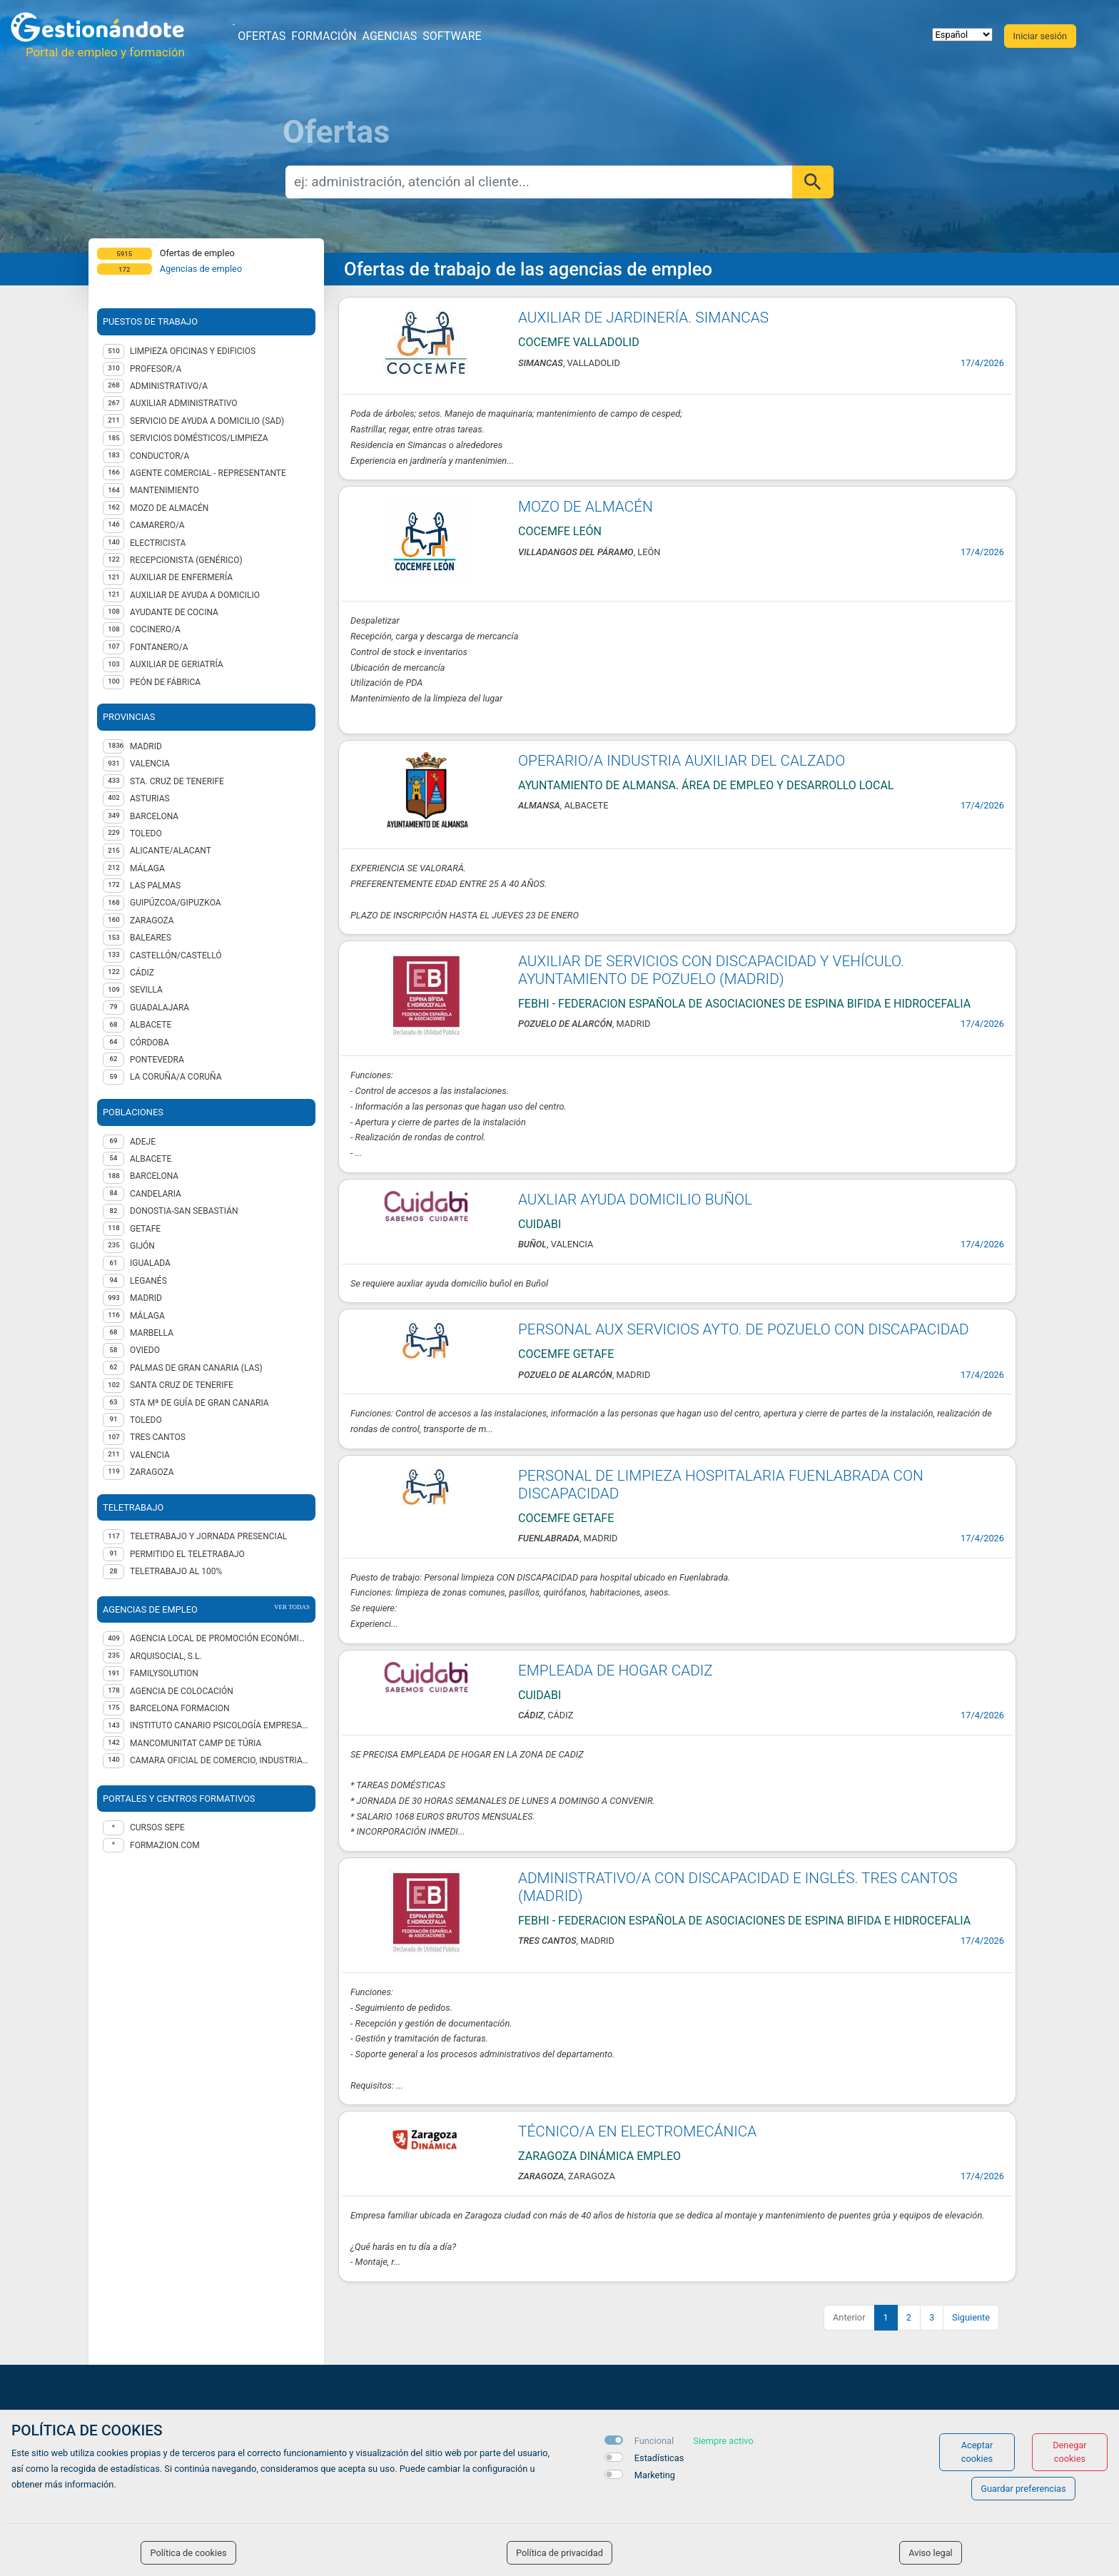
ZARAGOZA (152, 921)
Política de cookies (188, 2552)
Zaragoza (152, 1472)
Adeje (143, 1142)
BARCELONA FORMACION (180, 1708)
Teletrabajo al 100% (176, 1571)
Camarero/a (157, 525)
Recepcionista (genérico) (186, 560)
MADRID (146, 746)
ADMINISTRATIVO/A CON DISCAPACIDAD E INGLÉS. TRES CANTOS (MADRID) (737, 1887)
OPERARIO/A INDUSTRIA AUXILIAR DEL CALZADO (681, 760)
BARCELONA (154, 816)
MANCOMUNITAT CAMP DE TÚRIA (195, 1743)
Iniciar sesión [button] (1040, 36)
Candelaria (155, 1194)
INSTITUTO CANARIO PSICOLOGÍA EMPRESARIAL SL (220, 1725)
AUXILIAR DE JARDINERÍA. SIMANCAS (643, 317)
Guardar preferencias (1023, 2488)
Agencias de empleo (201, 268)
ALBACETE (150, 1025)
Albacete (150, 1159)
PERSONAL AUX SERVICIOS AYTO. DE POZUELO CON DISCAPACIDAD (743, 1329)
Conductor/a (159, 456)
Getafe (145, 1229)
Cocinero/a (155, 629)
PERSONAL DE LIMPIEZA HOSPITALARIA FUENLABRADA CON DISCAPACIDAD (720, 1484)
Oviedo (145, 1350)
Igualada (150, 1263)
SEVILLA (146, 990)
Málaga (147, 1316)
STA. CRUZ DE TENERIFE (177, 781)
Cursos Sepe (157, 1827)
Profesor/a (155, 369)
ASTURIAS (150, 798)
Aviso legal (930, 2552)
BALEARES (150, 938)
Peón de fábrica (165, 682)
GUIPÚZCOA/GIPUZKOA (175, 903)
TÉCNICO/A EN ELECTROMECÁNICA (637, 2131)
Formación (323, 36)
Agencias (390, 36)
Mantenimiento (164, 490)
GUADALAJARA (159, 1008)
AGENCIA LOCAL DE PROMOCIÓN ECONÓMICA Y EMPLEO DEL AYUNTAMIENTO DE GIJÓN (220, 1638)
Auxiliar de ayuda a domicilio (195, 595)
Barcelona (154, 1176)
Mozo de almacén (169, 508)
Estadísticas (659, 2458)
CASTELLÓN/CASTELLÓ (176, 955)
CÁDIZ (142, 973)
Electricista (158, 543)
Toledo (146, 1420)
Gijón (142, 1246)
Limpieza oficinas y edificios (192, 351)
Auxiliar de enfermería (181, 577)
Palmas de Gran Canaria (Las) (196, 1368)
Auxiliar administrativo (184, 403)
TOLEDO (146, 833)
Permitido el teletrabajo (187, 1554)
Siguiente (971, 2317)
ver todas (292, 1607)
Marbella (151, 1333)
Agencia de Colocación (181, 1691)
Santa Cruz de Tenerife (181, 1385)
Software (451, 36)
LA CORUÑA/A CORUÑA (176, 1077)
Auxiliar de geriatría (176, 664)
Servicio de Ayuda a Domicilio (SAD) (207, 421)
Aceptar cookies (977, 2452)
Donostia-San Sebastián (184, 1211)
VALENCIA (150, 764)
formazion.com (165, 1845)
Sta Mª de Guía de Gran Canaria (199, 1403)
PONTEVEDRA (157, 1060)
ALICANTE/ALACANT (170, 851)
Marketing (654, 2475)
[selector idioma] (962, 34)
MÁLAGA (147, 868)
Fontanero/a (159, 647)
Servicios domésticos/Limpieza (199, 438)
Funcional (654, 2440)
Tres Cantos (158, 1437)
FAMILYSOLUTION (164, 1673)
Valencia (150, 1455)
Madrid (146, 1298)
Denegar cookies (1070, 2452)
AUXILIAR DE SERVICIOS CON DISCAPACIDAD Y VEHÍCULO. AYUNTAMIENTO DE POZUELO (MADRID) (711, 970)
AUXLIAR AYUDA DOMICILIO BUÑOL (635, 1199)
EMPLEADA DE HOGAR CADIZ (615, 1670)
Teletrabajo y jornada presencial (208, 1536)
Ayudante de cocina (174, 612)
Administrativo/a (169, 386)
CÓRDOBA (149, 1043)
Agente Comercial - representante (208, 473)
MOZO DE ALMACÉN (585, 506)
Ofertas (261, 36)
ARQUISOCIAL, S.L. (166, 1656)
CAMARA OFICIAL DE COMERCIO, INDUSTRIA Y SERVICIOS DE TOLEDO (220, 1760)
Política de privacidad (559, 2552)
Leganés (148, 1281)
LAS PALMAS (155, 886)
